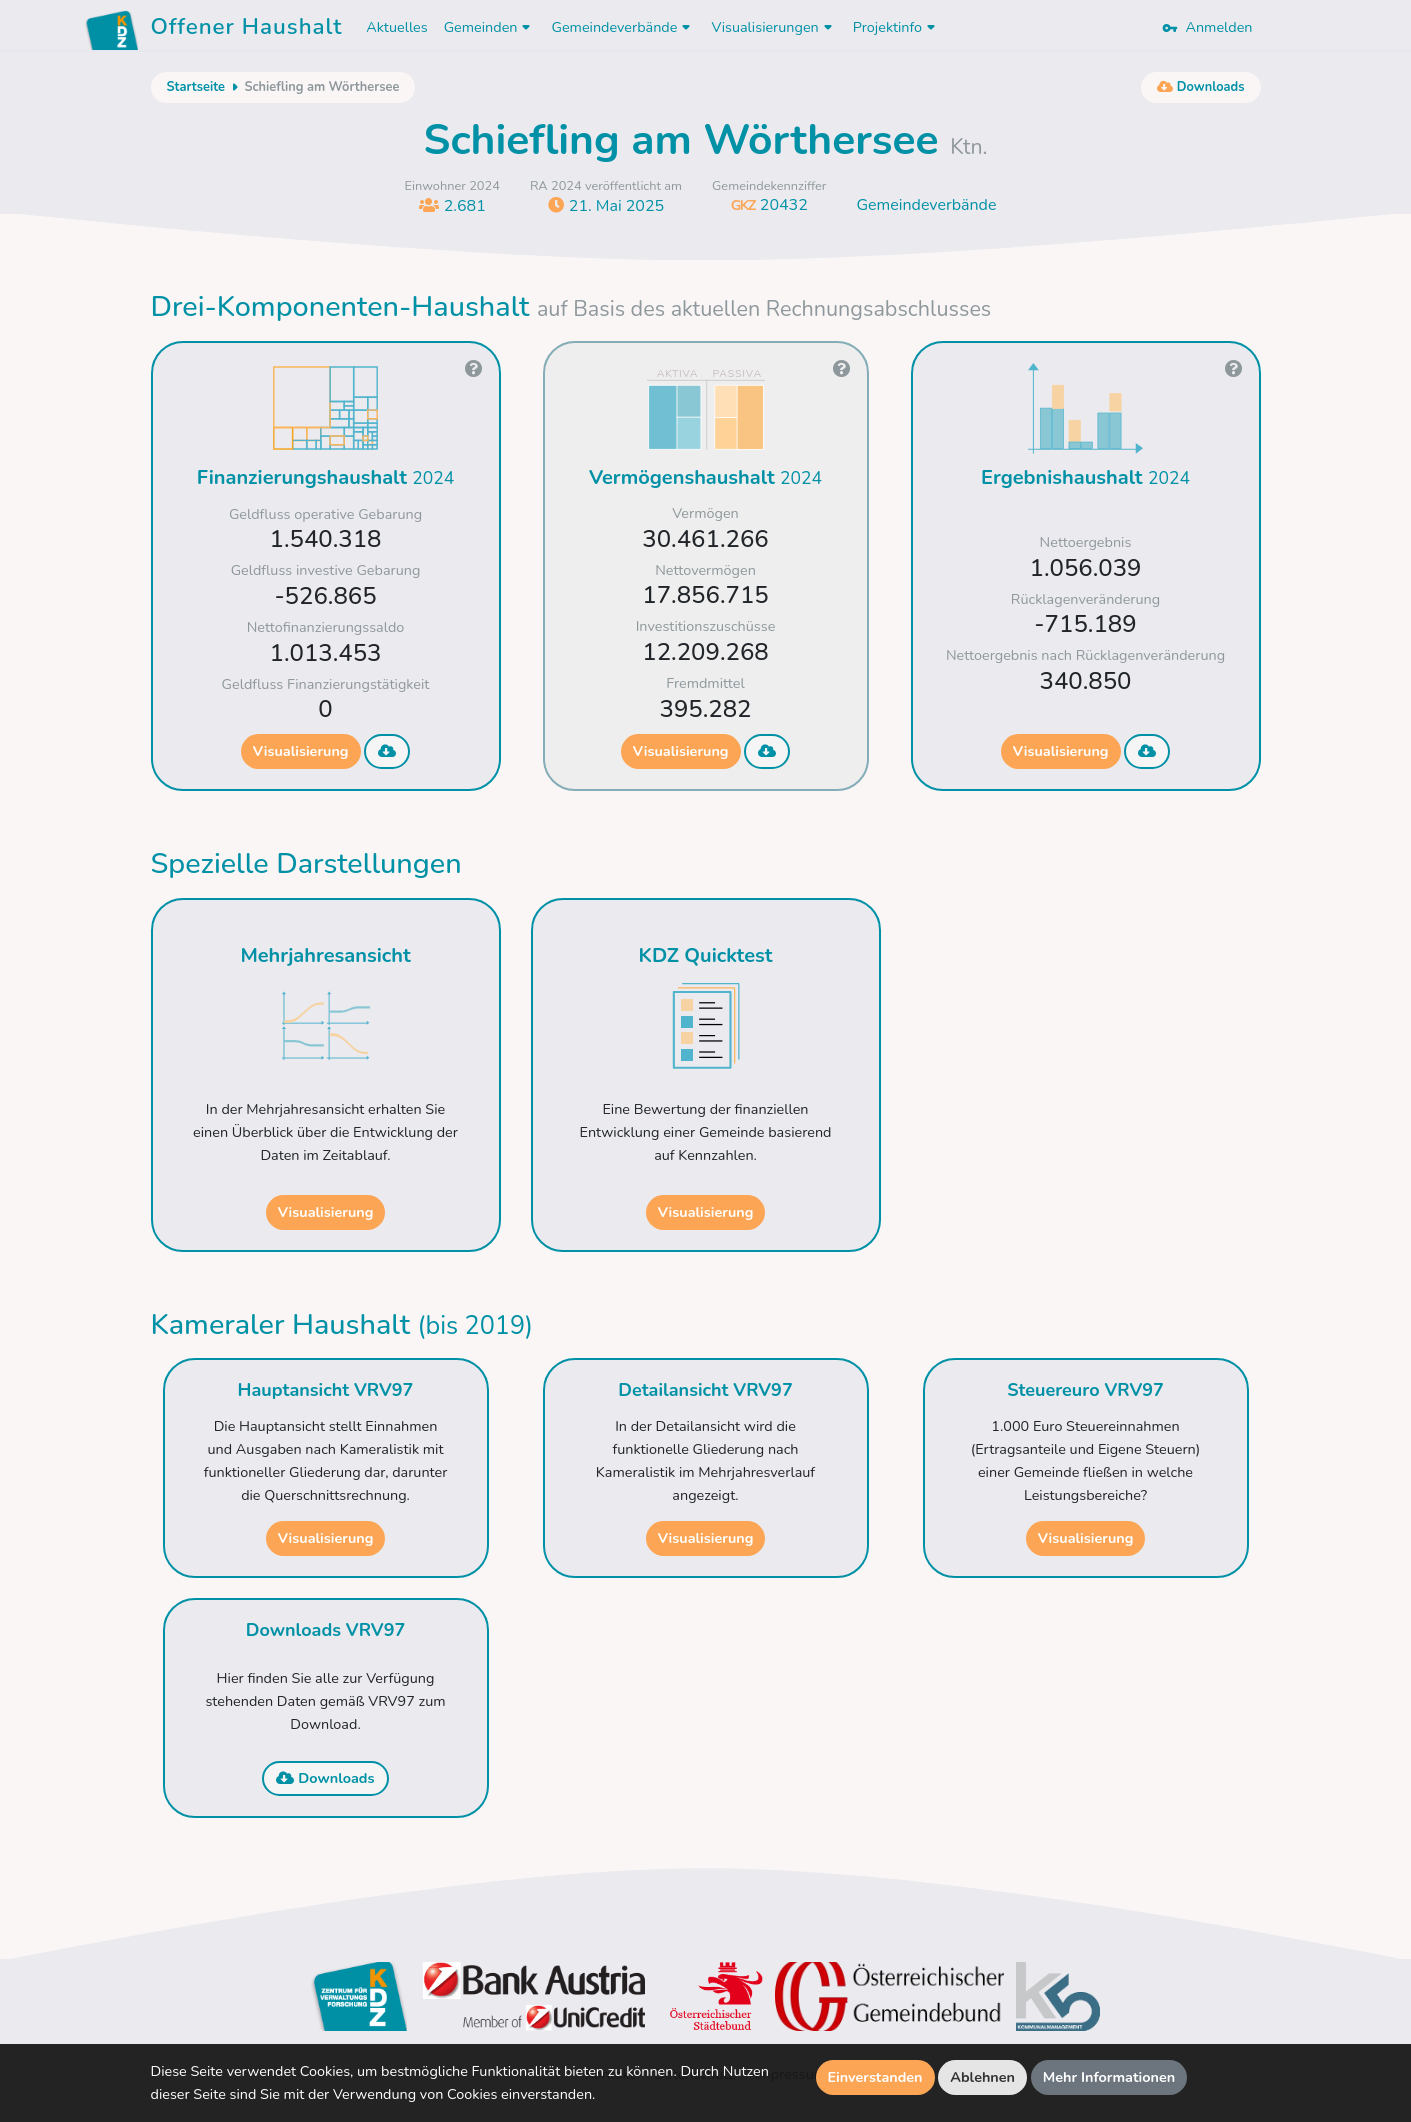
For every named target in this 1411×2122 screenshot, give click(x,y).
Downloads (325, 1778)
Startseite (196, 87)
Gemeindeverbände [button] (623, 27)
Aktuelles (396, 27)
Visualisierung (301, 751)
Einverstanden (875, 2077)
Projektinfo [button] (896, 27)
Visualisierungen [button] (773, 27)
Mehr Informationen (1109, 2077)
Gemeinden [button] (490, 27)
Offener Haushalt (247, 30)
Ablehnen (982, 2077)
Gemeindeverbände (926, 205)
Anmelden (1207, 27)
